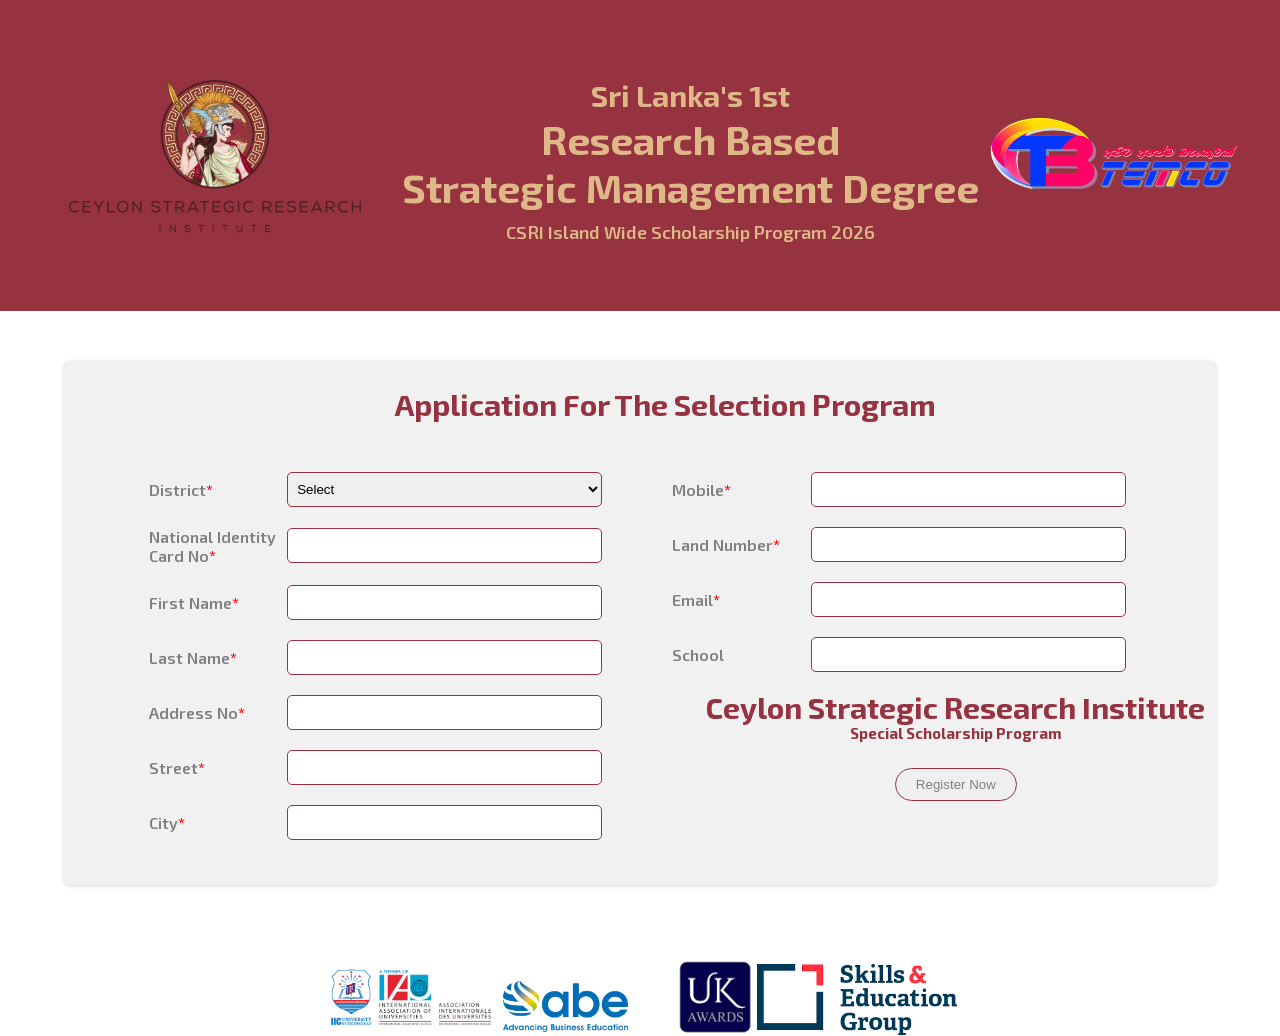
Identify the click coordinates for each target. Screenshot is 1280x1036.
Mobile (701, 489)
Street (177, 767)
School (698, 654)
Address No (197, 712)
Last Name (193, 657)
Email (696, 599)
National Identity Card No (212, 546)
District (181, 489)
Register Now (956, 784)
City (167, 822)
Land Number (726, 544)
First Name (194, 602)
